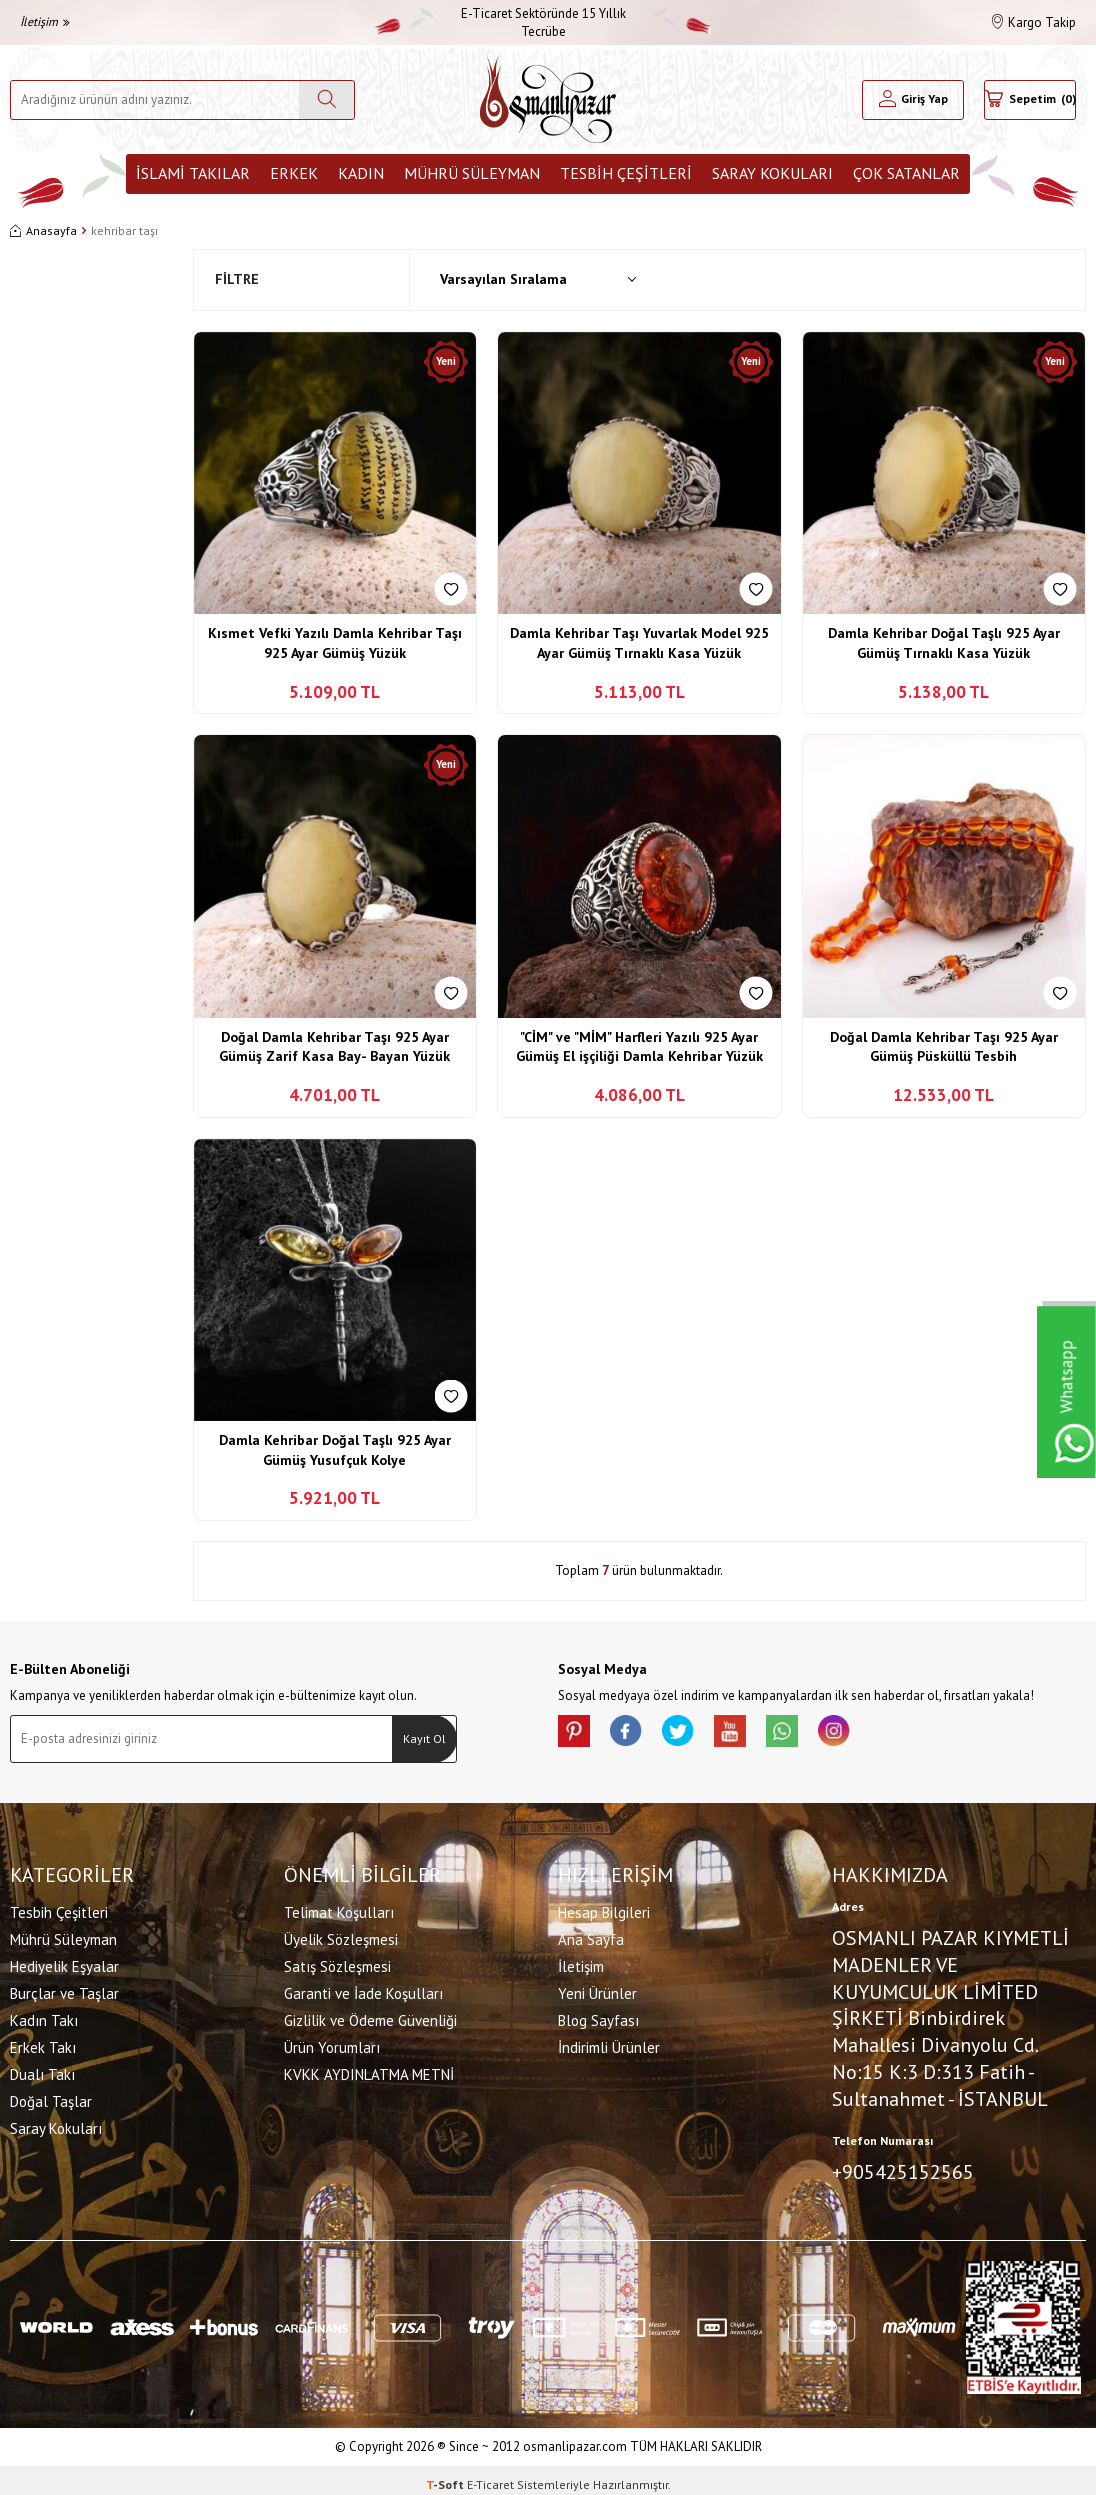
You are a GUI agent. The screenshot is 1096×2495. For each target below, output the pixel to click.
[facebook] (638, 1735)
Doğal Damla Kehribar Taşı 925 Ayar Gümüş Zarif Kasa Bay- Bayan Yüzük (334, 1047)
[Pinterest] (578, 1735)
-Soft (446, 2475)
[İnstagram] (878, 1735)
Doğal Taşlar (51, 2097)
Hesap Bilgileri (604, 1908)
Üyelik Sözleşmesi (341, 1935)
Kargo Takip (1034, 22)
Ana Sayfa (591, 1935)
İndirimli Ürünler (609, 2043)
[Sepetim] (1030, 100)
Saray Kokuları (772, 173)
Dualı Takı (42, 2070)
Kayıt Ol (424, 1738)
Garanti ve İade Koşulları (363, 1989)
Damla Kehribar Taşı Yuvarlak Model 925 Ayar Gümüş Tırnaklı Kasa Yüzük (639, 643)
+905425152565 (903, 2167)
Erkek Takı (43, 2043)
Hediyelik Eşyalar (64, 1962)
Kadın (361, 173)
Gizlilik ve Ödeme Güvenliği (370, 2016)
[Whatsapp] (818, 1735)
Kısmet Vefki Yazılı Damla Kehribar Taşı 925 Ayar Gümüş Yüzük (335, 643)
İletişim (45, 21)
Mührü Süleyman (472, 173)
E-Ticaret (490, 2475)
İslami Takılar (193, 173)
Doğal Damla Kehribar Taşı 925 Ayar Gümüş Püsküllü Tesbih (944, 1047)
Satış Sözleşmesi (337, 1962)
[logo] (548, 99)
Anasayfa (43, 230)
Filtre (237, 279)
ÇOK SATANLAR (906, 173)
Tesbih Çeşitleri (626, 173)
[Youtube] (758, 1735)
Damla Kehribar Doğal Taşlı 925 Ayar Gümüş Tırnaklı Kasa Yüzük (944, 643)
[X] (698, 1735)
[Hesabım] (913, 100)
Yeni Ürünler (597, 1989)
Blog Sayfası (598, 2016)
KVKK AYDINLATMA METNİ (369, 2070)
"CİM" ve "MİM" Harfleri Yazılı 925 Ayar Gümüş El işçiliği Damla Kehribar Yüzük (639, 1047)
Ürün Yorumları (332, 2043)
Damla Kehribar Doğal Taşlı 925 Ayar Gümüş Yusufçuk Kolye (335, 1450)
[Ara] (326, 100)
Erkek (294, 173)
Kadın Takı (44, 2016)
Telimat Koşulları (339, 1908)
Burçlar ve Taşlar (64, 1989)
